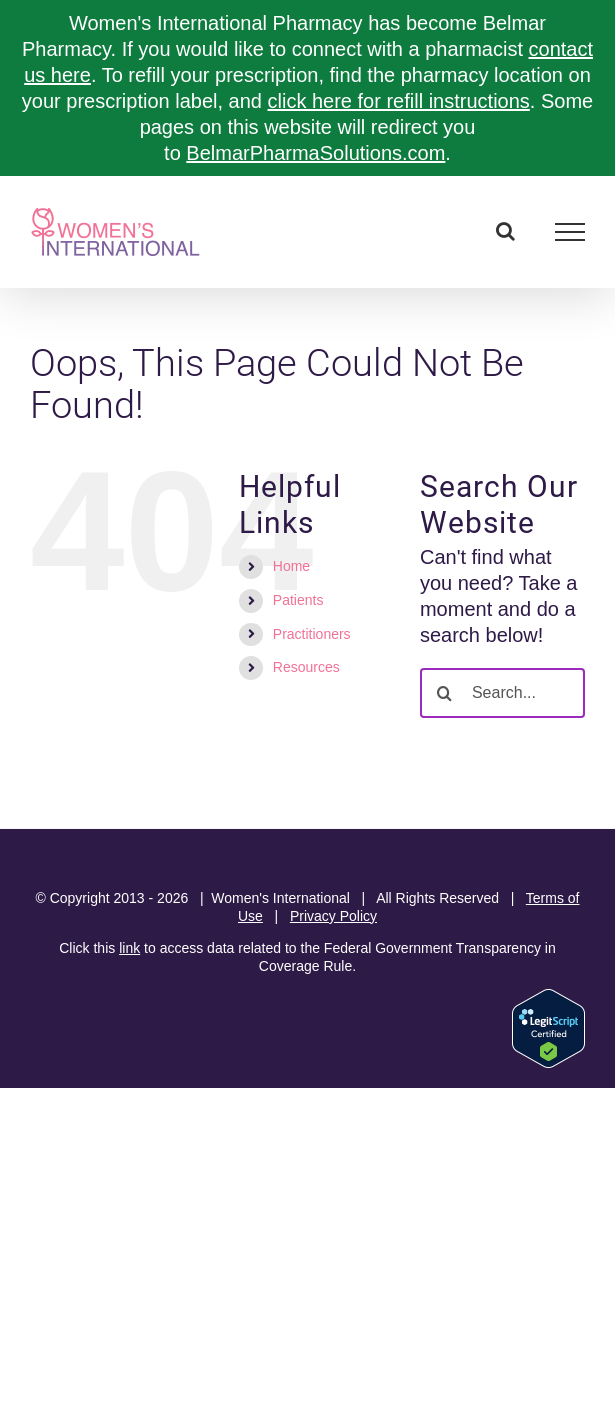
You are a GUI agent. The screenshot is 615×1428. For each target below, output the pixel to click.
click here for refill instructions (399, 101)
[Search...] (502, 693)
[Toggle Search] (505, 231)
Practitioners (312, 634)
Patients (298, 600)
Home (291, 566)
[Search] (445, 693)
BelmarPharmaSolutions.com (315, 153)
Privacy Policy (333, 916)
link (129, 948)
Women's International (280, 898)
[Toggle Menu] (570, 232)
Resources (306, 667)
